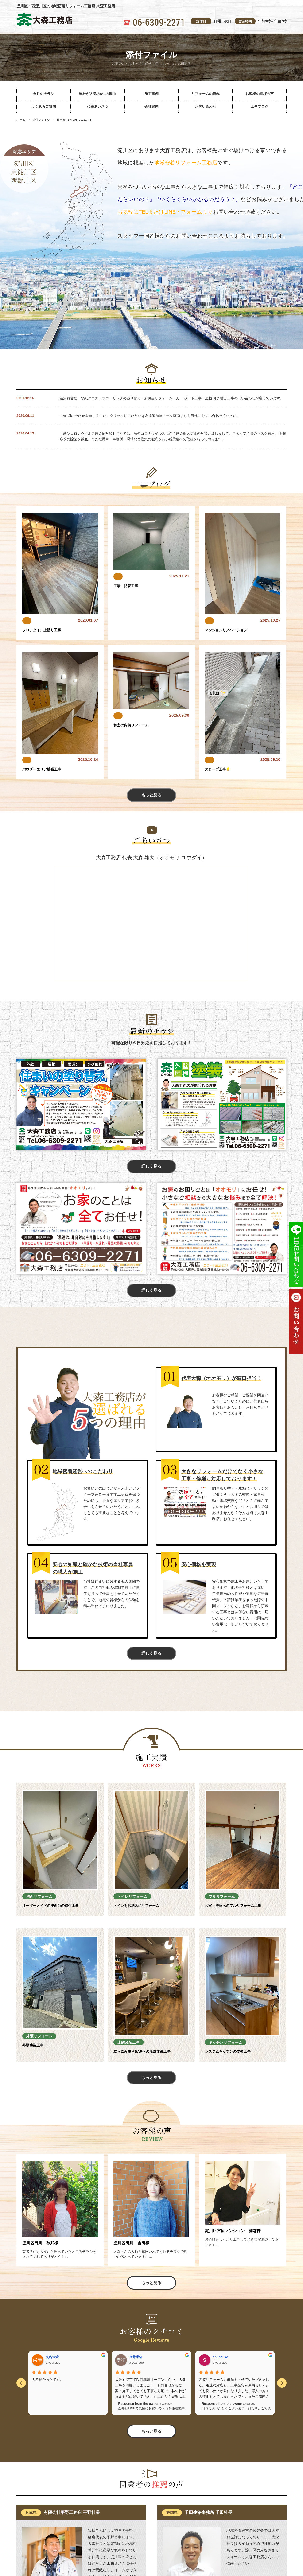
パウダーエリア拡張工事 (44, 769)
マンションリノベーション (229, 630)
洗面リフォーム (40, 1899)
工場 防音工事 (127, 585)
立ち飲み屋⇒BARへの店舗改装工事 (147, 2055)
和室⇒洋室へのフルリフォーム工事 (238, 1909)
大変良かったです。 (47, 2385)
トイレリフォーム (133, 1899)
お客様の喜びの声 (259, 94)
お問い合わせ (205, 106)
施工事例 (151, 94)
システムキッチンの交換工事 (232, 2055)
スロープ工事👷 (219, 769)
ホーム (21, 119)
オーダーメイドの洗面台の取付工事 (56, 1909)
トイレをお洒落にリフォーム (140, 1909)
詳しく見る (151, 1167)
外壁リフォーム (40, 2039)
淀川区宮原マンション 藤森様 (234, 2235)
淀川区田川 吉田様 (132, 2247)
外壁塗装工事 (35, 2049)
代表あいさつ (97, 106)
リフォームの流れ (205, 94)
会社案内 (151, 106)
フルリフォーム (223, 1899)
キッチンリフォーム (227, 2045)
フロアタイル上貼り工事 (44, 630)
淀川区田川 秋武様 (41, 2247)
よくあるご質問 (43, 106)
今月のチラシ (43, 94)
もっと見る (151, 796)
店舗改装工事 (129, 2045)
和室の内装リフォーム (133, 725)
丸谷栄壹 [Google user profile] (52, 2362)
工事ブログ (259, 106)
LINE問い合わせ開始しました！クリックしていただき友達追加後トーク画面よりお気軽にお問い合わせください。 (150, 416)
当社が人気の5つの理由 (97, 94)
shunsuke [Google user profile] (220, 2362)
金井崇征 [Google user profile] (135, 2362)
